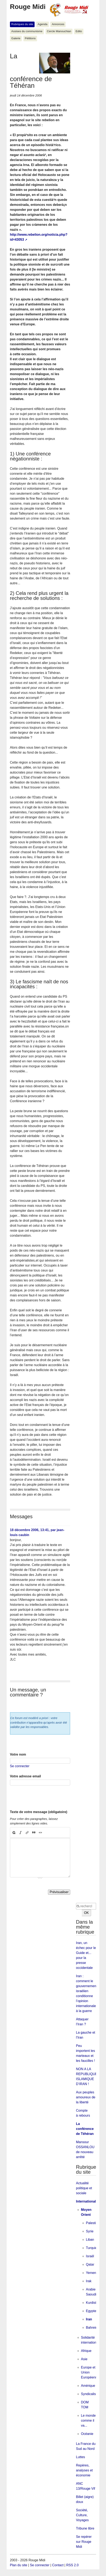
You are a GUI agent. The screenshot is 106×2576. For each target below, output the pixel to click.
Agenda (42, 24)
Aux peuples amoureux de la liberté (85, 2097)
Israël (90, 2256)
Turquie (91, 2248)
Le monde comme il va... (88, 2420)
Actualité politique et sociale (84, 2188)
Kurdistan (93, 2302)
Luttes (80, 2457)
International (86, 2201)
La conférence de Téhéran (85, 2128)
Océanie (87, 2434)
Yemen (91, 2273)
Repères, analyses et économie (84, 2470)
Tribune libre (85, 2528)
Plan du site (18, 2565)
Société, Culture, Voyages (82, 2515)
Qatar (90, 2264)
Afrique (86, 2351)
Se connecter (19, 1766)
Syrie (89, 2231)
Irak (89, 2281)
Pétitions (30, 38)
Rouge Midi (28, 6)
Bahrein (91, 2327)
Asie (84, 2359)
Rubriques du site (22, 24)
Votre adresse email (25, 1776)
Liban (90, 2239)
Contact (58, 2565)
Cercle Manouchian (59, 31)
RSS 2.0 (72, 2565)
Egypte (91, 2311)
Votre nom (18, 1754)
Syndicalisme (90, 2394)
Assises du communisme (26, 31)
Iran (89, 2319)
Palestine (93, 2223)
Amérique (88, 2385)
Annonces (58, 24)
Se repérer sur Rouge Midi (84, 2541)
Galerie (15, 38)
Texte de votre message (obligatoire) (38, 1812)
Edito (79, 31)
